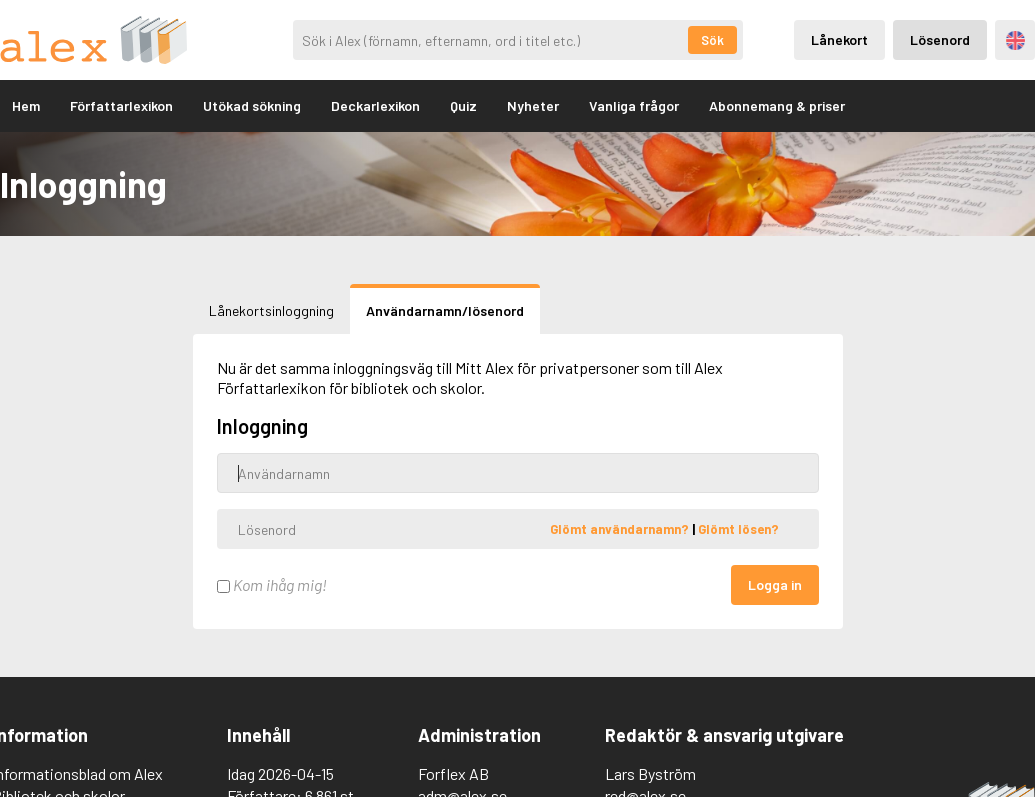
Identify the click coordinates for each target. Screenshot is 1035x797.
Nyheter (533, 105)
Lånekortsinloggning (271, 310)
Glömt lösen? (738, 529)
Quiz (463, 105)
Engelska (1015, 40)
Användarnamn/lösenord (445, 310)
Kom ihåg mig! (272, 584)
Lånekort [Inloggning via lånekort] (839, 39)
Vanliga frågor (634, 105)
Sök (712, 40)
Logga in (775, 584)
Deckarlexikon (375, 105)
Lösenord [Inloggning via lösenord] (940, 39)
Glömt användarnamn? (621, 529)
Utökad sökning (252, 105)
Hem (26, 105)
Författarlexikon (121, 105)
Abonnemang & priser (777, 105)
